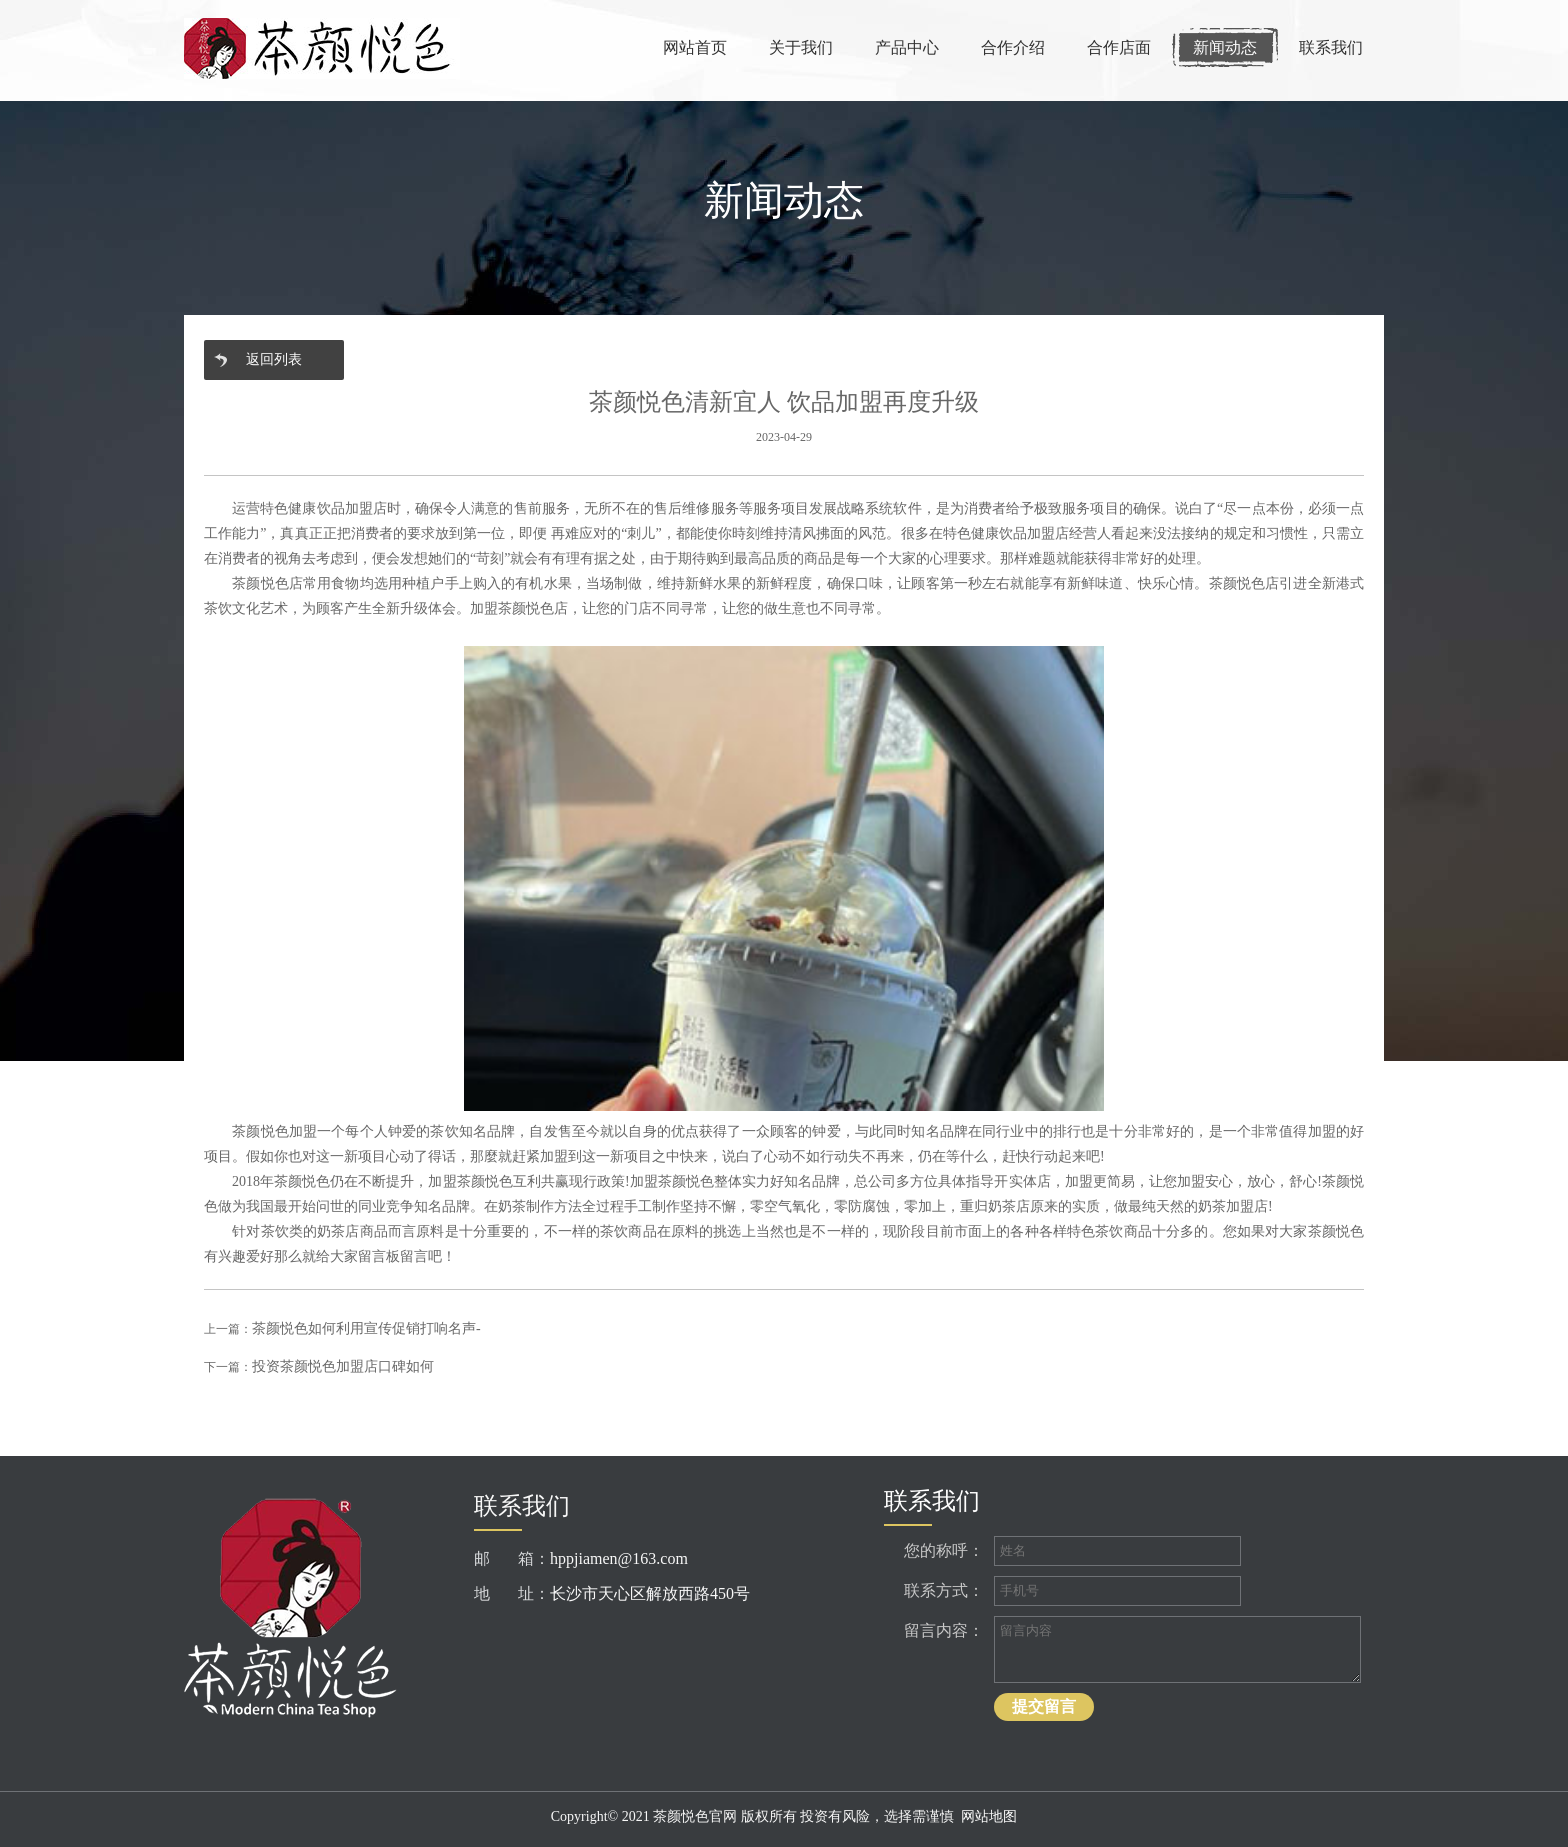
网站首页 (695, 47)
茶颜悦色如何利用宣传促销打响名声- (366, 1328)
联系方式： (944, 1590)
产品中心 (907, 47)
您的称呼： (944, 1550)
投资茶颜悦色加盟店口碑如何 (343, 1366)
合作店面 (1119, 47)
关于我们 (801, 47)
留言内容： (944, 1630)
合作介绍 (1013, 47)
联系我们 (1331, 47)
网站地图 (989, 1816)
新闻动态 (1225, 47)
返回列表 (274, 359)
